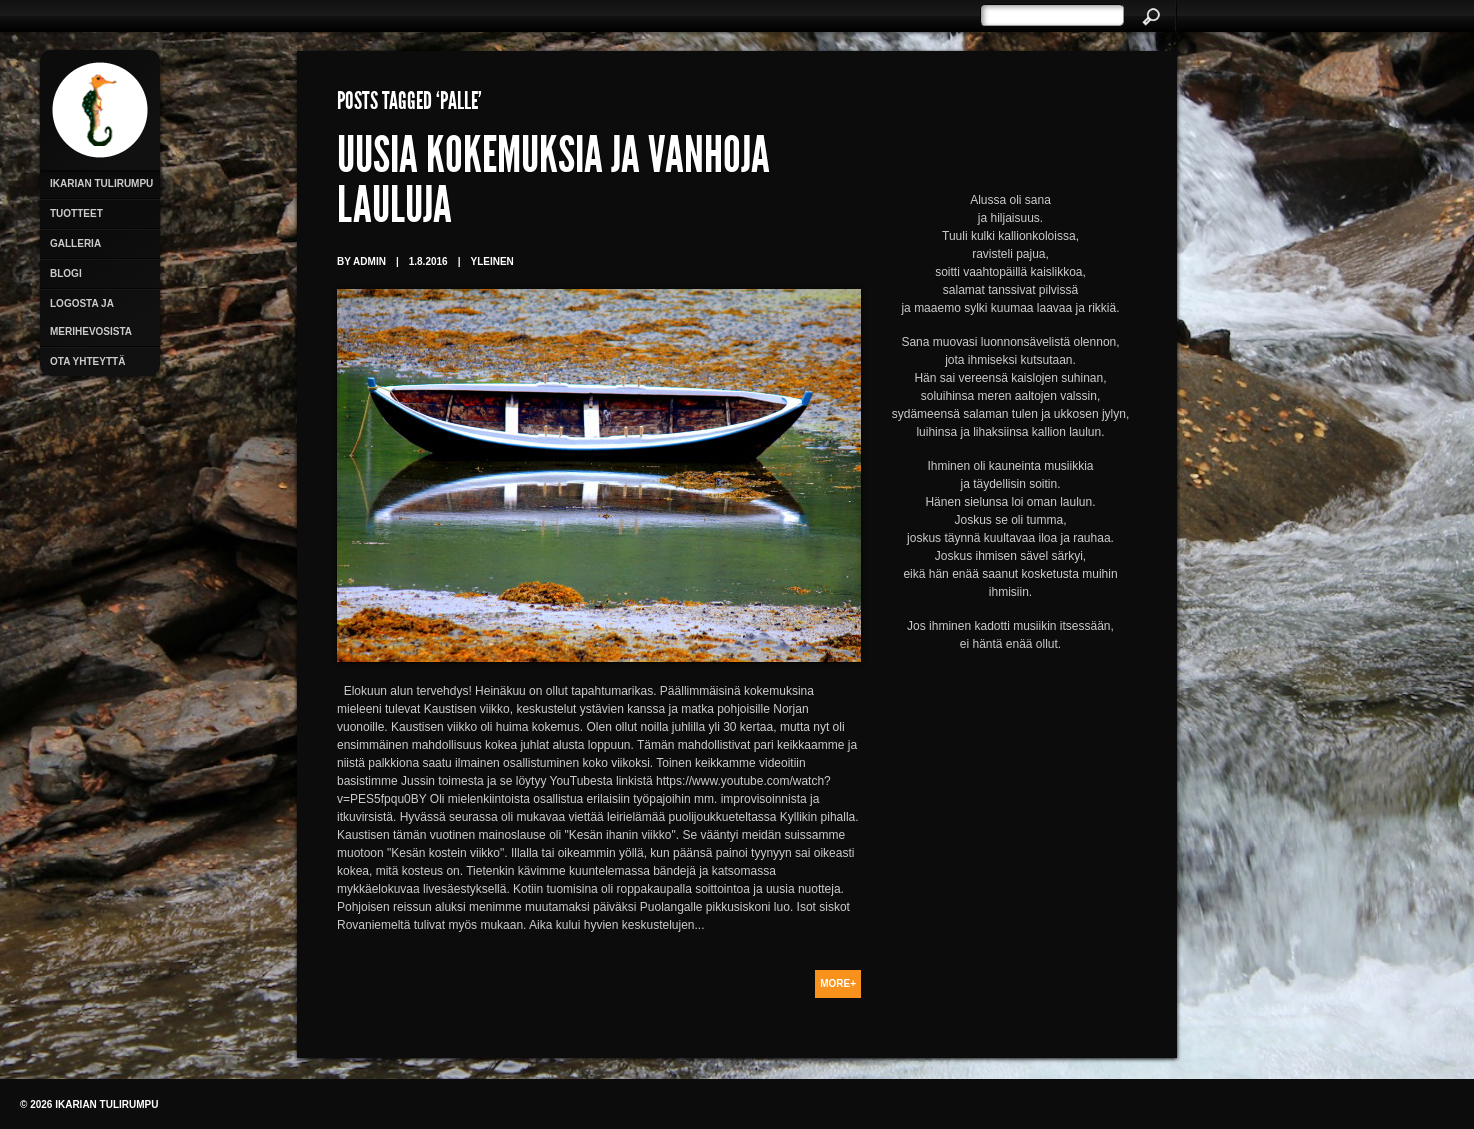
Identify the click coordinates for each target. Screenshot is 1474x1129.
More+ (838, 983)
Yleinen (491, 261)
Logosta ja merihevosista (91, 317)
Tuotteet (76, 213)
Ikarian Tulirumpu (101, 183)
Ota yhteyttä (87, 361)
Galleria (75, 243)
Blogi (66, 273)
